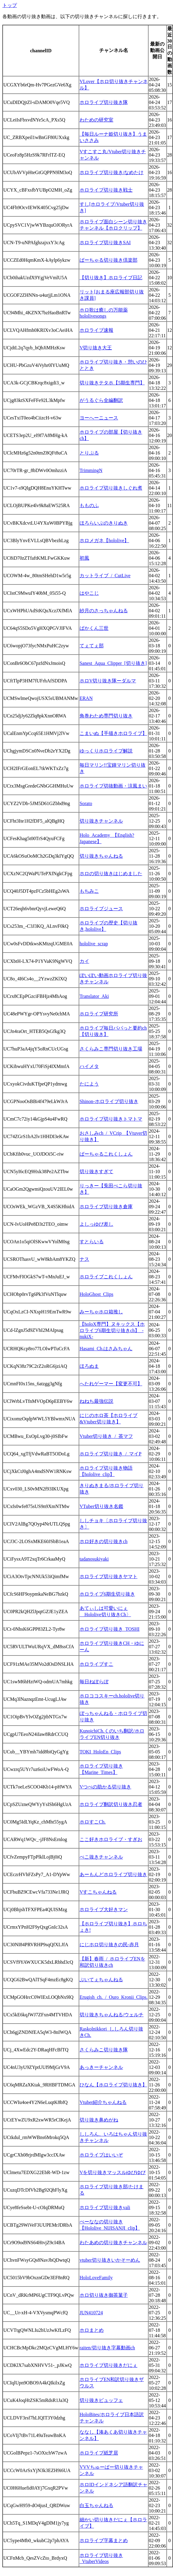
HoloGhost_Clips (96, 1294)
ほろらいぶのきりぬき (104, 523)
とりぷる (89, 452)
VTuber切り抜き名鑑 (101, 1506)
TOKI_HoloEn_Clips (100, 1751)
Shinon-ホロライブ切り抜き (109, 1101)
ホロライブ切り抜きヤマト (108, 1576)
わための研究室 (96, 119)
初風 (84, 558)
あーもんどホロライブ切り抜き (113, 1874)
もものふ (89, 505)
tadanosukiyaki (94, 1558)
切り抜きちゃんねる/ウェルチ (111, 2014)
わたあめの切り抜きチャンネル (113, 2242)
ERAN (86, 698)
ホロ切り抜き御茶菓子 (104, 2295)
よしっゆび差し (96, 1224)
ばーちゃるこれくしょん (106, 1154)
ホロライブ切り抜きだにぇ (108, 2365)
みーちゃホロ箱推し (101, 1311)
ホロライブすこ (96, 1664)
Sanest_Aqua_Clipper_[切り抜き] (113, 663)
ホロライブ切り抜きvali (105, 2207)
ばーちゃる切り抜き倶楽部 (108, 260)
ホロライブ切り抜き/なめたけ (111, 172)
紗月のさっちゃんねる (104, 610)
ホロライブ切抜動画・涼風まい (113, 785)
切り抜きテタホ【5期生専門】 (112, 382)
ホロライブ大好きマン (104, 1909)
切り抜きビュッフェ (101, 2400)
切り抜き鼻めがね (99, 2119)
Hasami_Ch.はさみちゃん (106, 1348)
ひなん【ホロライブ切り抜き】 (113, 2084)
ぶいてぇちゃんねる (101, 1979)
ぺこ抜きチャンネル (101, 1856)
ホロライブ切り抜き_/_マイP (110, 1453)
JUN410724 (91, 2312)
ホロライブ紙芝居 (99, 2452)
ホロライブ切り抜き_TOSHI (110, 1629)
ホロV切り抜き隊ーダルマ (108, 680)
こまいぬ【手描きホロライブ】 (113, 733)
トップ (9, 5)
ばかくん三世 (94, 628)
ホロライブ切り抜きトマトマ (111, 1118)
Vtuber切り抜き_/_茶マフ (106, 1436)
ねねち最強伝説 (96, 1401)
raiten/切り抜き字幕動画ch (107, 2347)
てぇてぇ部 (92, 645)
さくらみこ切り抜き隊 (104, 2049)
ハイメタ (89, 1066)
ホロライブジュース (101, 908)
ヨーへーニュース (99, 417)
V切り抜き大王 (96, 347)
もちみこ (89, 891)
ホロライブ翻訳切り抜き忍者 (111, 1804)
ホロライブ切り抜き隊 (104, 102)
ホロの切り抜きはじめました (111, 873)
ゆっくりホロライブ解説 (106, 750)
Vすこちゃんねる (98, 1892)
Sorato (86, 803)
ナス (84, 1259)
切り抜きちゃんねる (101, 856)
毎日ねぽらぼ (94, 1681)
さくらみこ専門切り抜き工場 (111, 1048)
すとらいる (92, 1241)
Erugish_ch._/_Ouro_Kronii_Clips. (114, 1997)
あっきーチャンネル (101, 2067)
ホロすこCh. (93, 1821)
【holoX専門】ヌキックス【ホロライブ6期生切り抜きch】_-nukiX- (112, 1330)
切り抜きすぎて (96, 1171)
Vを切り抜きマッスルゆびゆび (113, 2172)
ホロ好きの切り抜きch (103, 1541)
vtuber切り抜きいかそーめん (110, 2260)
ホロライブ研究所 (99, 1013)
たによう (89, 1083)
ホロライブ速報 (96, 330)
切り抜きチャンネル (101, 821)
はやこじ (89, 593)
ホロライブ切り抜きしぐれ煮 (111, 487)
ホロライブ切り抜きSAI (105, 242)
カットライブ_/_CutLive (105, 575)
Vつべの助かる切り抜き (105, 1786)
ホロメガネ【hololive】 (104, 540)
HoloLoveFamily (96, 2277)
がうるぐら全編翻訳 (101, 400)
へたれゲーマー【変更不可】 (111, 1383)
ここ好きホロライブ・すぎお (111, 1839)
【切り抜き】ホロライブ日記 (111, 277)
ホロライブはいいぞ (101, 2154)
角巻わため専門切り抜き (106, 715)
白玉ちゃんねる (96, 2505)
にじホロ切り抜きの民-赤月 (109, 1944)
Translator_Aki (94, 996)
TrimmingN (91, 470)
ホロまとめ (92, 2330)
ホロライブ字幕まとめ (104, 2540)
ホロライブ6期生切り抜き (107, 1594)
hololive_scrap (94, 943)
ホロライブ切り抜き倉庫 (106, 1206)
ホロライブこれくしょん (106, 1276)
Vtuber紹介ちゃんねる (103, 2102)
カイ (84, 961)
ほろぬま (89, 1366)
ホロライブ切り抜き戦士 (106, 190)
